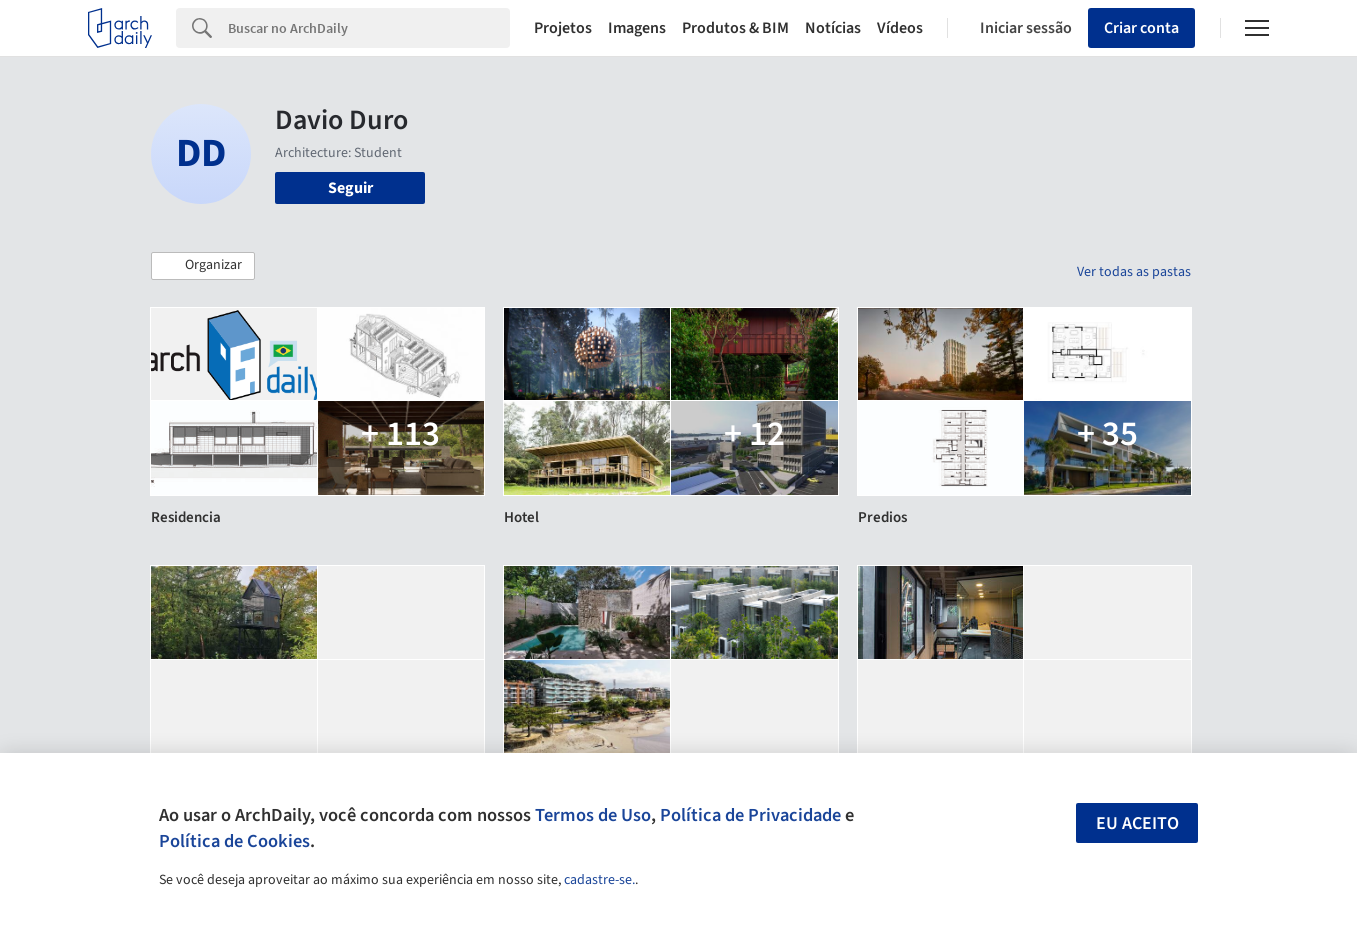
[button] (203, 266)
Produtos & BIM (735, 28)
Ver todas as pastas (1134, 272)
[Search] (369, 28)
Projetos (563, 28)
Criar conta (1141, 28)
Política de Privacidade (750, 815)
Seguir (350, 188)
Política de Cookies (234, 841)
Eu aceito (1137, 823)
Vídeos (900, 28)
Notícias (833, 28)
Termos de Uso (593, 815)
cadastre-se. (599, 880)
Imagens (637, 28)
